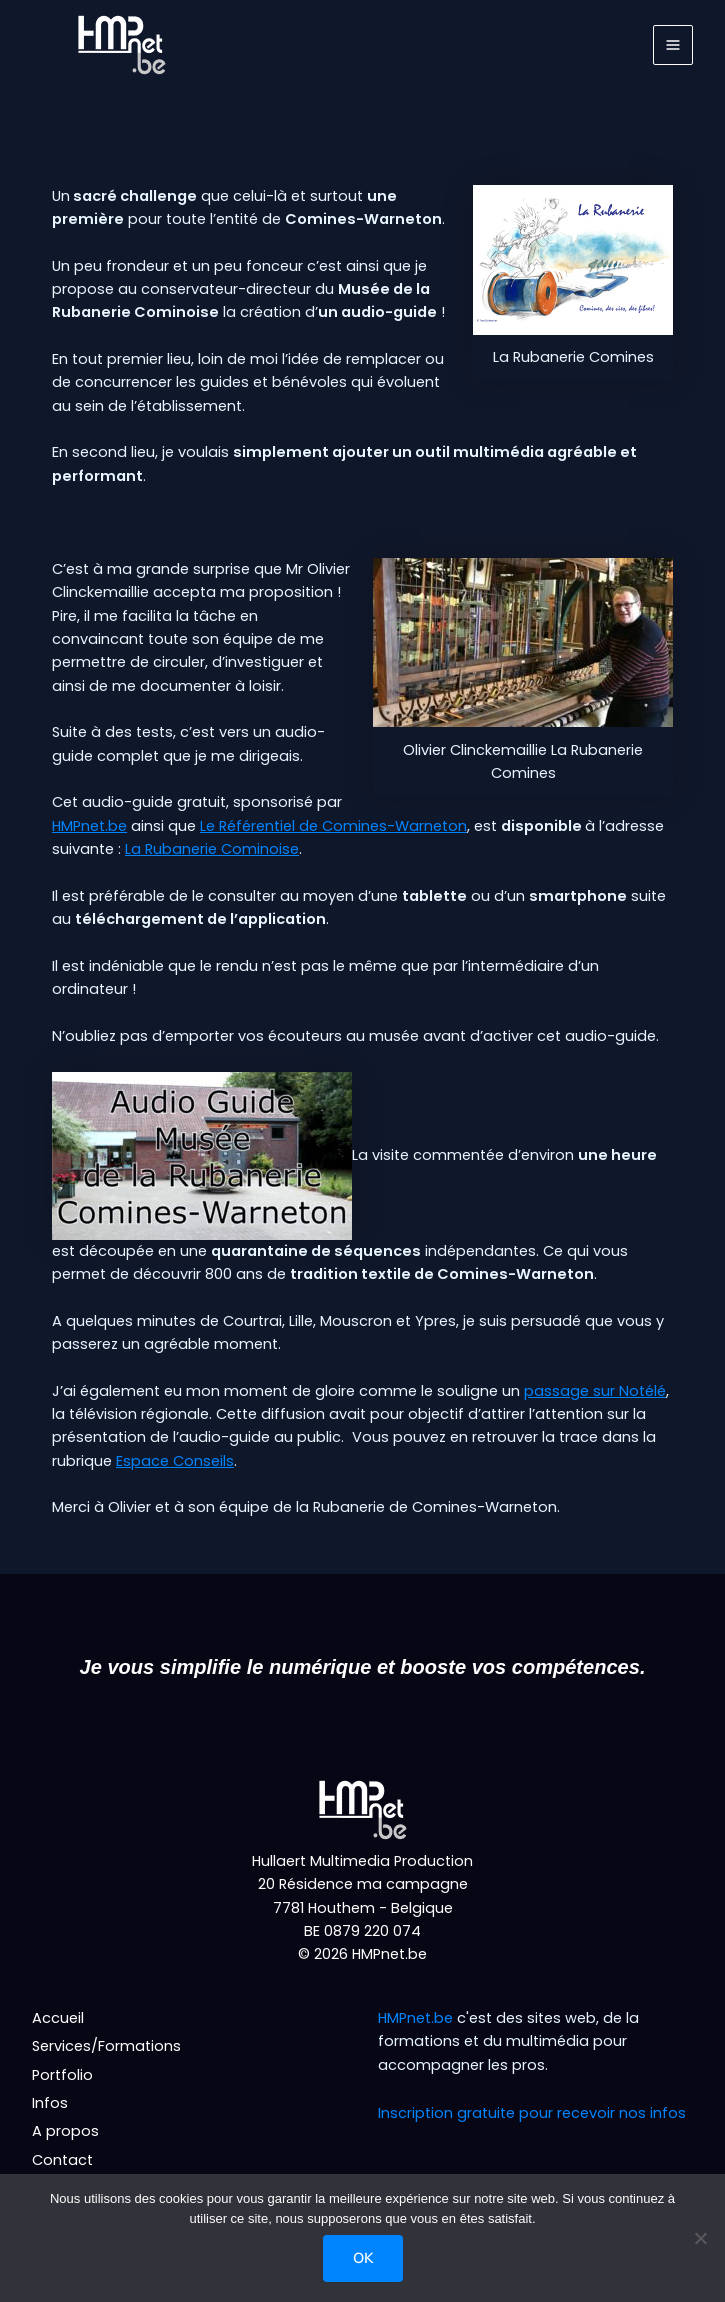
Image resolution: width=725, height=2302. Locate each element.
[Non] (700, 2238)
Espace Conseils (175, 1461)
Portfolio (62, 2075)
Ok (363, 2258)
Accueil (58, 2018)
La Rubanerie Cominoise (212, 849)
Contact (62, 2160)
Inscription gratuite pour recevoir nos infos (532, 2113)
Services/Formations (106, 2046)
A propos (65, 2131)
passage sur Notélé (595, 1391)
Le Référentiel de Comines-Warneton (333, 826)
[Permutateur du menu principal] (673, 45)
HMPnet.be (89, 826)
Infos (50, 2103)
